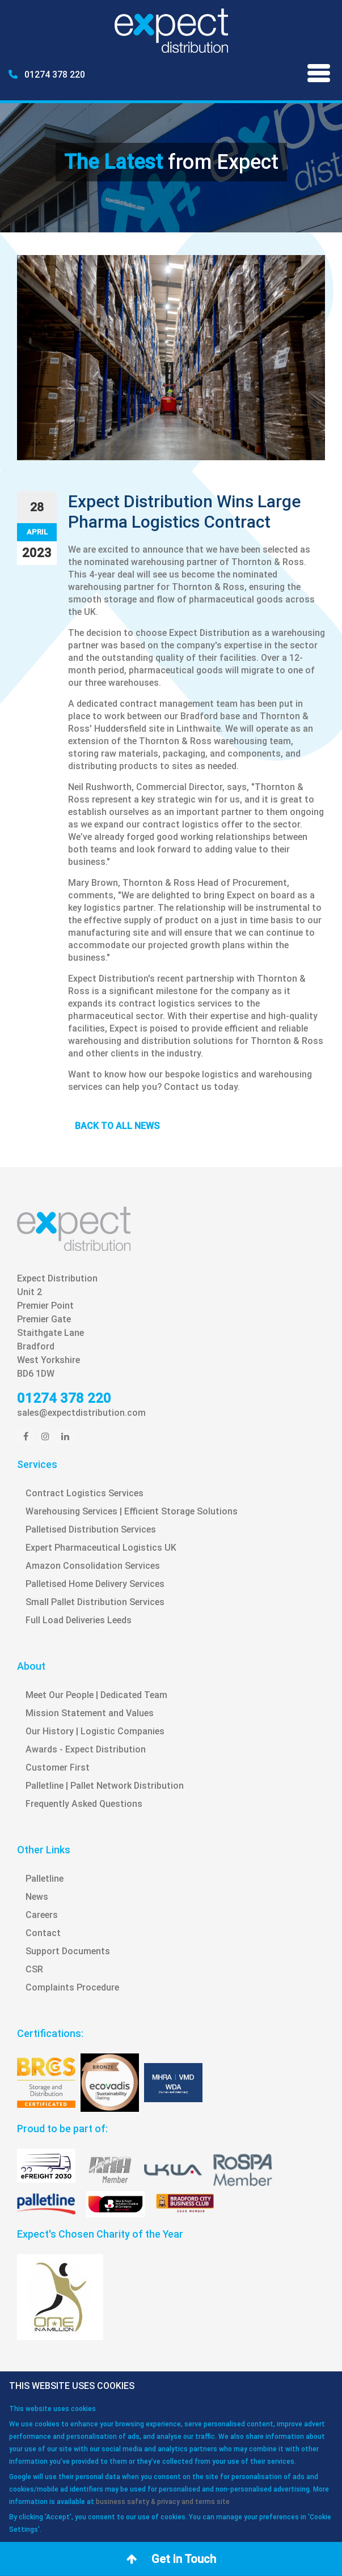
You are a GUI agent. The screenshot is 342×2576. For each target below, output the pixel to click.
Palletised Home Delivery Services (95, 1583)
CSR (34, 1969)
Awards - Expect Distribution (86, 1749)
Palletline (45, 1878)
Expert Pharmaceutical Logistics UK (101, 1547)
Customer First (58, 1767)
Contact (43, 1933)
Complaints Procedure (72, 1987)
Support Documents (68, 1951)
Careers (42, 1914)
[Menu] (318, 75)
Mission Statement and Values (90, 1713)
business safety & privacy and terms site (163, 2502)
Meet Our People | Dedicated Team (96, 1695)
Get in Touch (171, 2559)
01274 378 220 (47, 74)
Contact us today (201, 1086)
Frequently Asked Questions (84, 1803)
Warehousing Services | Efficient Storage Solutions (132, 1511)
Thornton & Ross (267, 562)
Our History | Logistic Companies (95, 1731)
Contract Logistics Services (84, 1493)
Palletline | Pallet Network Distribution (105, 1785)
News (37, 1896)
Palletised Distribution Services (91, 1529)
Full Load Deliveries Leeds (79, 1620)
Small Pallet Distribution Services (95, 1602)
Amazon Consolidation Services (93, 1565)
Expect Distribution (209, 632)
